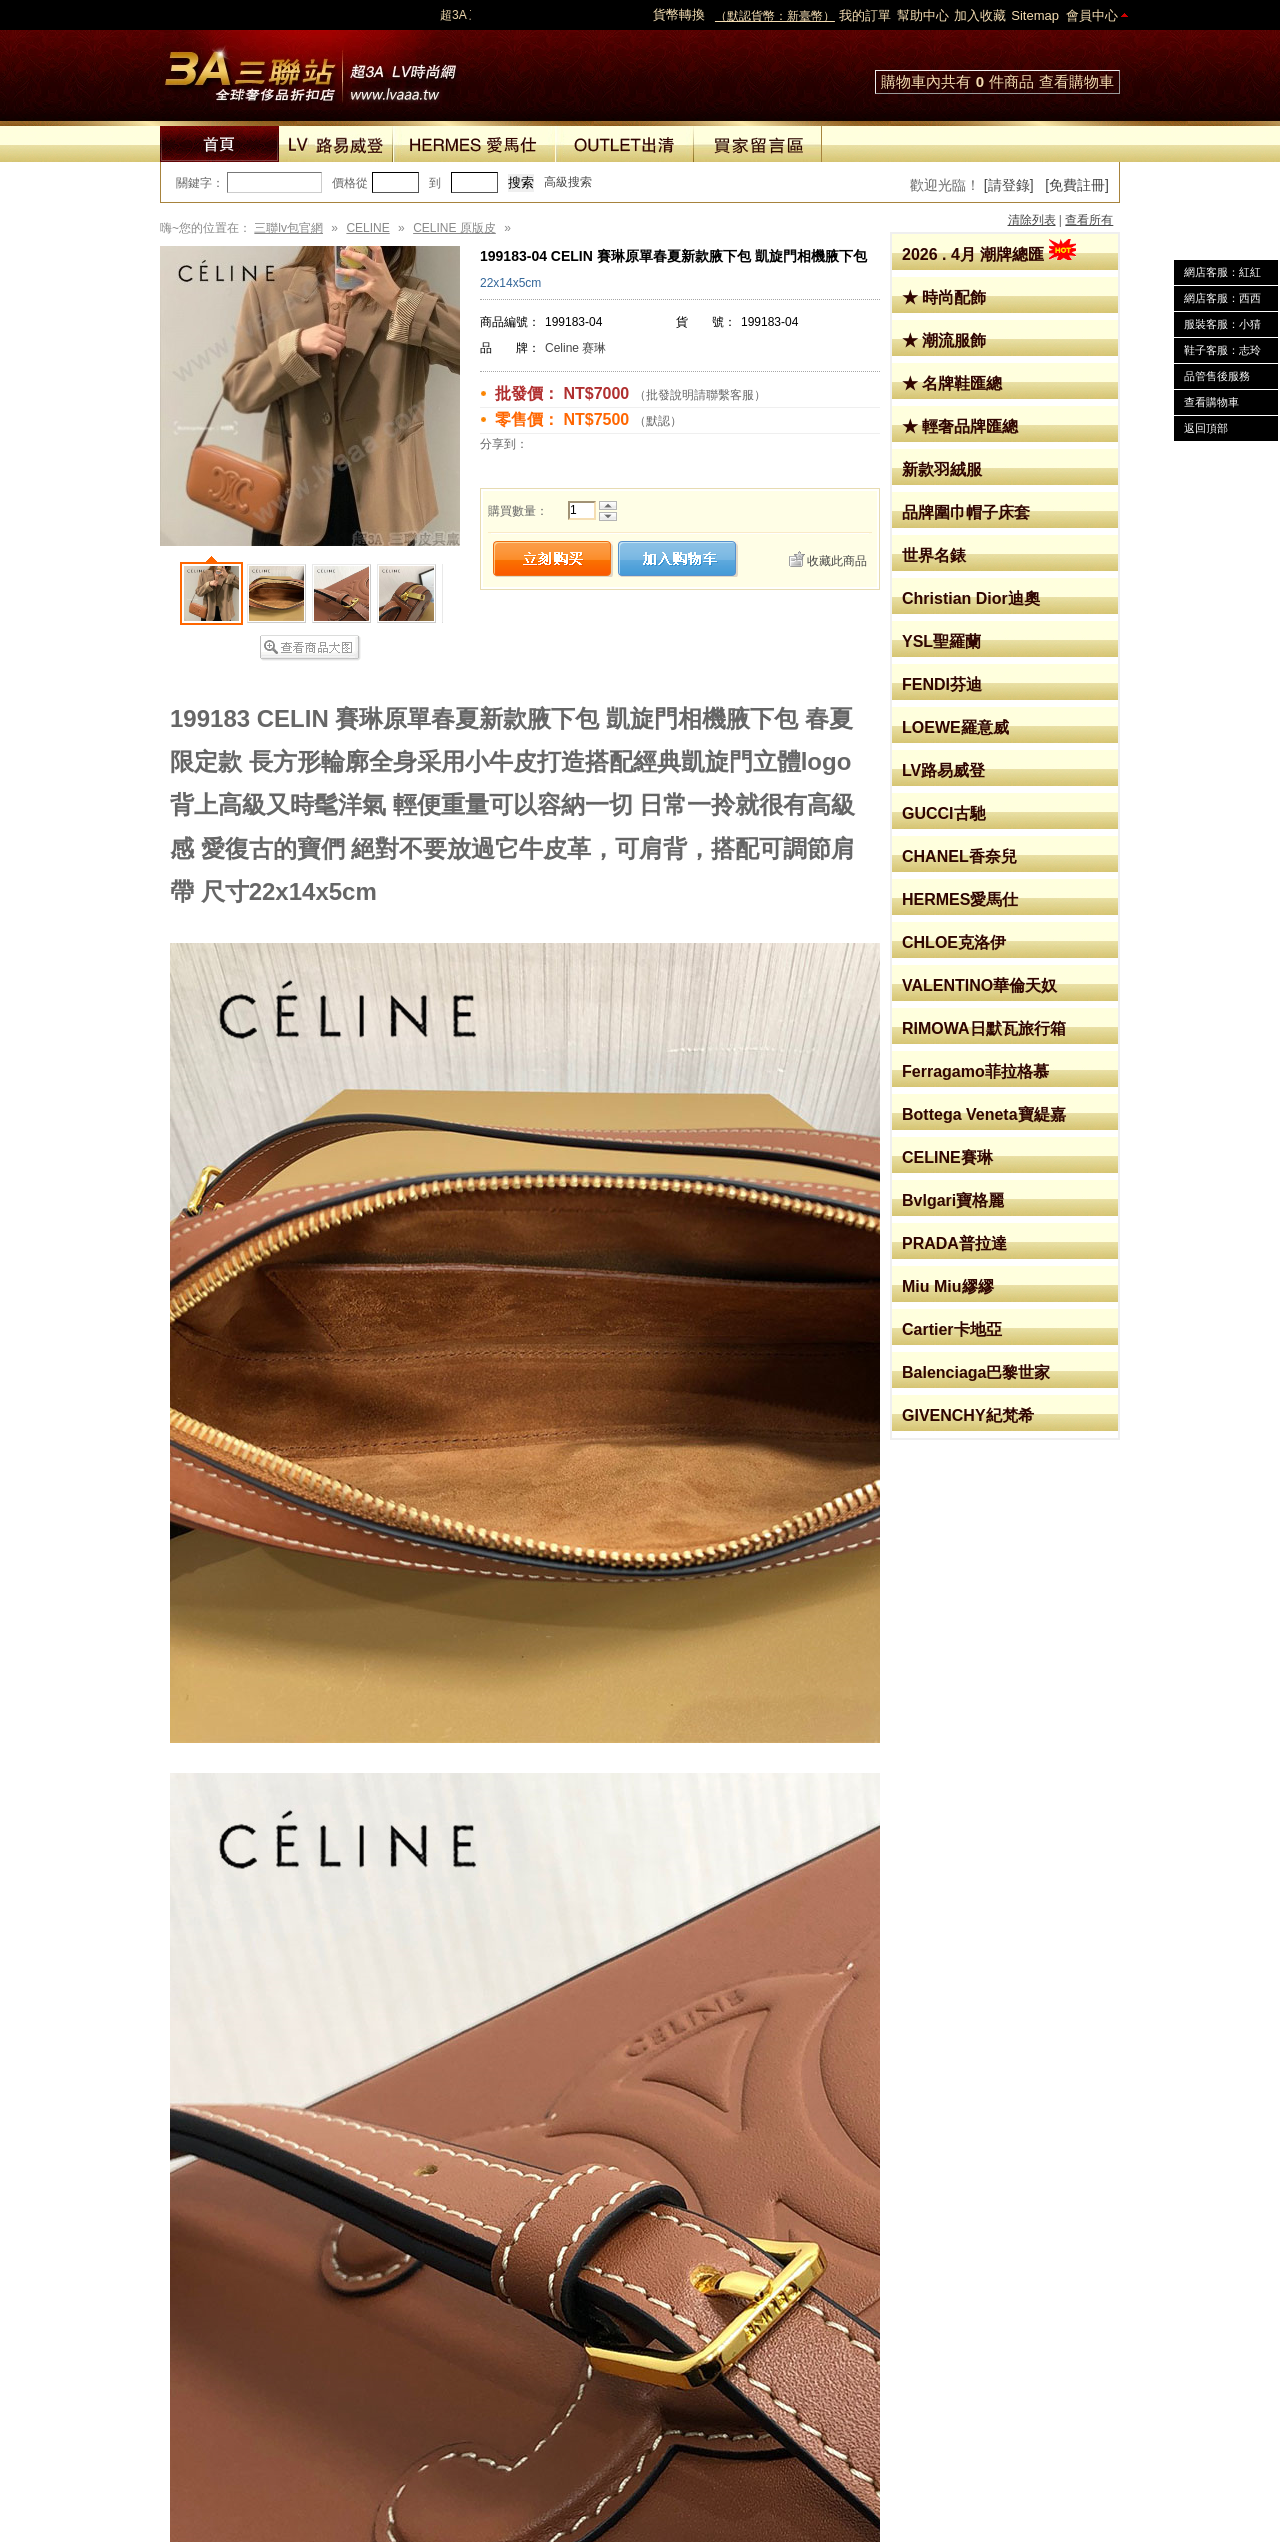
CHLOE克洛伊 (954, 942)
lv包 (310, 70)
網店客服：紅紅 (1222, 272)
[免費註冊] (1077, 185)
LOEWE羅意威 (955, 727)
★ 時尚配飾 (944, 297)
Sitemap (1035, 15)
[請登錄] (1009, 185)
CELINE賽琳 (947, 1157)
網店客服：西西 (1222, 298)
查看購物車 (1076, 81)
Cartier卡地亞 (952, 1329)
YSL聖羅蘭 (941, 641)
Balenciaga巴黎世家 (976, 1372)
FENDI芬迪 (942, 684)
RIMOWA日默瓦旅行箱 (984, 1028)
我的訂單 (865, 15)
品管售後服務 (1217, 376)
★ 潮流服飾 (944, 340)
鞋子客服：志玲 (1222, 350)
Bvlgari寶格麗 (953, 1200)
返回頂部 (1206, 428)
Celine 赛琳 (575, 348)
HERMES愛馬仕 (960, 899)
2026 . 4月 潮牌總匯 (989, 254)
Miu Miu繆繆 (948, 1286)
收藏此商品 (837, 561)
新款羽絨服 (942, 469)
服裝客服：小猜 (1222, 324)
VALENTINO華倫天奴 (979, 985)
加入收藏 (980, 15)
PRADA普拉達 (954, 1243)
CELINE (367, 228)
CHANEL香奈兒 (959, 856)
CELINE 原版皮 (454, 228)
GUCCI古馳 (944, 813)
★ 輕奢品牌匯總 (960, 426)
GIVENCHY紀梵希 (968, 1415)
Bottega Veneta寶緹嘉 (984, 1114)
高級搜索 (568, 182)
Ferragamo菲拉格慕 (975, 1071)
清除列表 (1032, 220)
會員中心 (1092, 15)
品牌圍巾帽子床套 (966, 512)
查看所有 (1089, 220)
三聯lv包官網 (288, 228)
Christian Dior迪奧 (971, 598)
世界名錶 (934, 555)
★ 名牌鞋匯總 (952, 383)
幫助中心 (923, 15)
